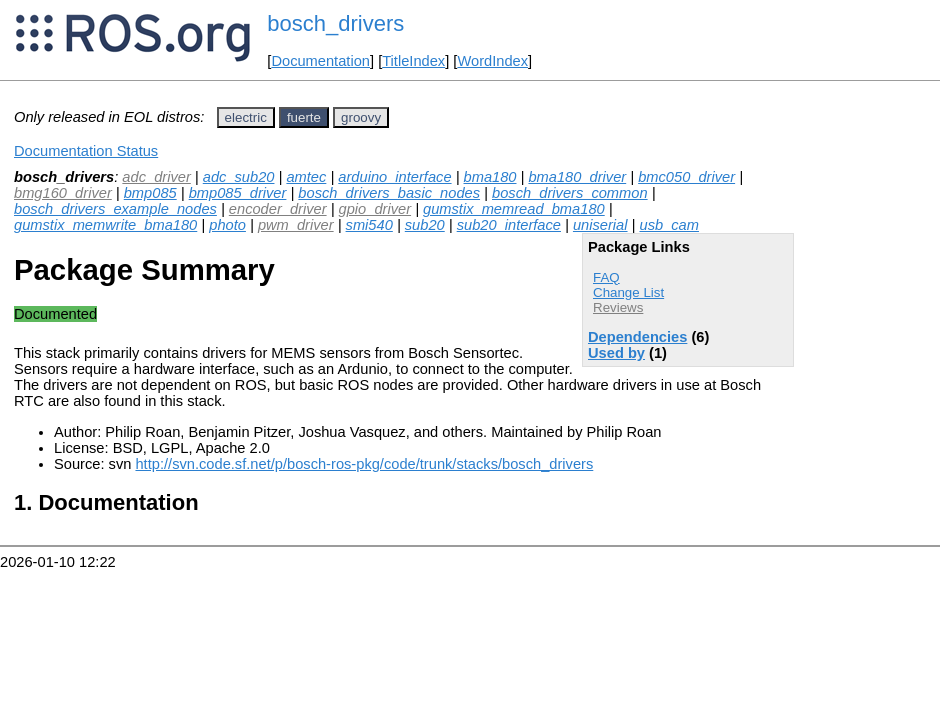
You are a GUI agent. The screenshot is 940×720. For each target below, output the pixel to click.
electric (246, 117)
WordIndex (492, 61)
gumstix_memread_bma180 (514, 209)
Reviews (618, 307)
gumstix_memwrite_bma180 (105, 225)
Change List (628, 292)
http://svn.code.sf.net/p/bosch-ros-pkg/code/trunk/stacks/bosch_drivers (364, 464)
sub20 (425, 225)
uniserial (600, 225)
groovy (361, 117)
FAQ (606, 277)
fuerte (304, 117)
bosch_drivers (335, 23)
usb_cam (668, 225)
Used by (616, 353)
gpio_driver (375, 209)
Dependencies (637, 337)
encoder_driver (278, 209)
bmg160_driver (63, 193)
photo (227, 225)
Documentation (320, 61)
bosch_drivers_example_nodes (115, 209)
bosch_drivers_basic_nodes (389, 193)
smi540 (369, 225)
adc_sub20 (239, 177)
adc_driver (156, 177)
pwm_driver (296, 225)
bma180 (490, 177)
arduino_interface (394, 177)
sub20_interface (509, 225)
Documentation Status (86, 151)
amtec (306, 177)
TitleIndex (413, 61)
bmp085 (150, 193)
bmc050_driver (686, 177)
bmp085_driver (238, 193)
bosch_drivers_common (570, 193)
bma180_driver (577, 177)
